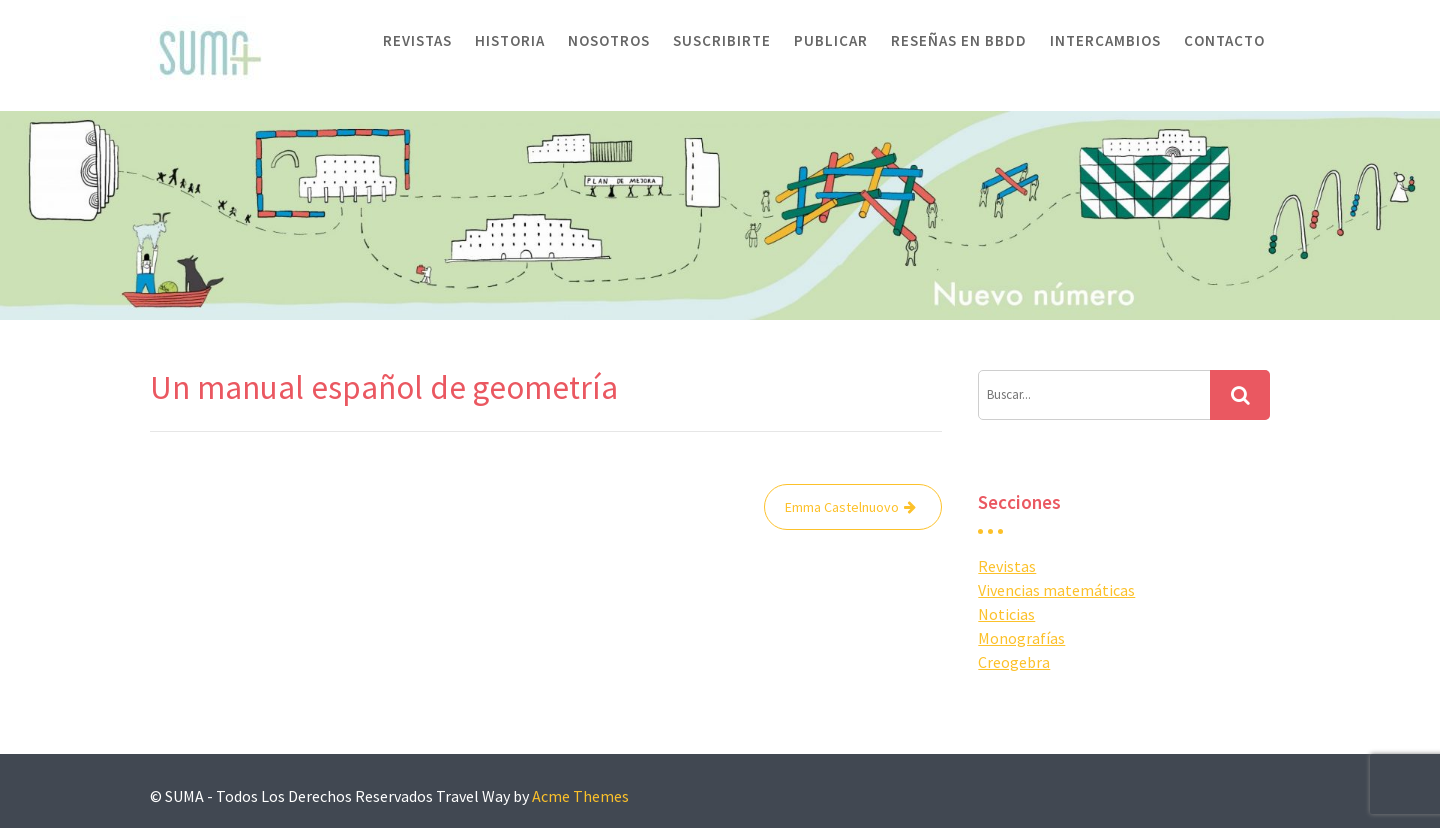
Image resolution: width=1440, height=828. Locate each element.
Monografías (1021, 638)
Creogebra (1014, 662)
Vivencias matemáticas (1056, 590)
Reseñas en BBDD (959, 40)
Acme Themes (580, 796)
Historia (510, 40)
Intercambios (1105, 40)
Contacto (1224, 40)
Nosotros (609, 40)
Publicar (831, 40)
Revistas (417, 40)
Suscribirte (722, 40)
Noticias (1006, 614)
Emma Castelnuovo (842, 507)
